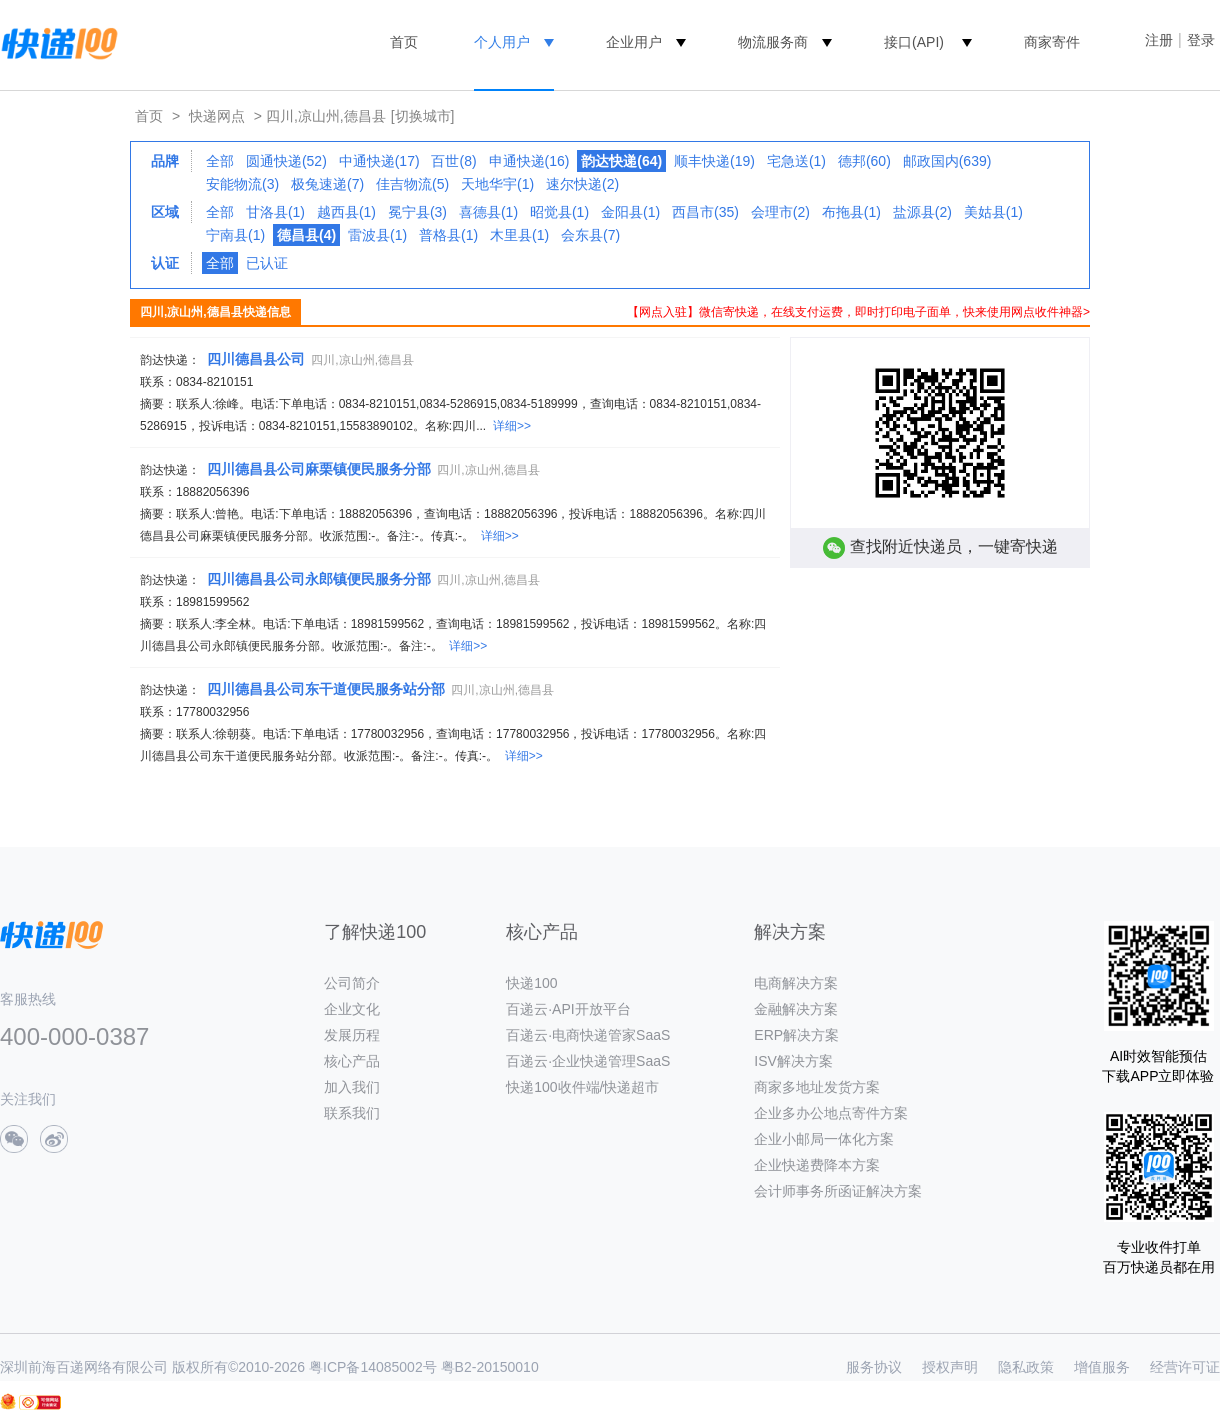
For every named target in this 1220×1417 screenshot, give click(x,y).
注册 (1159, 40)
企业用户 (634, 42)
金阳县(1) (630, 212)
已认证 (267, 263)
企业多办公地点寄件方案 (831, 1113)
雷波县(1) (377, 235)
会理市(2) (780, 212)
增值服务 (1102, 1367)
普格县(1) (448, 235)
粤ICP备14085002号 (373, 1367)
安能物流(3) (242, 184)
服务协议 (874, 1367)
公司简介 (352, 983)
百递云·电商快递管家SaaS (588, 1035)
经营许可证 (1185, 1367)
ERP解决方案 (796, 1035)
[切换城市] (423, 116)
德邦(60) (864, 161)
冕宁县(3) (417, 212)
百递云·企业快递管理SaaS (588, 1061)
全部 (220, 161)
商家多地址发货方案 (817, 1087)
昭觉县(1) (559, 212)
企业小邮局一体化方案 (824, 1139)
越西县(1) (346, 212)
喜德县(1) (488, 212)
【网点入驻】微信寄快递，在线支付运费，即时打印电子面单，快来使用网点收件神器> (858, 312)
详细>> (512, 426)
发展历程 (352, 1035)
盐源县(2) (922, 212)
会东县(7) (590, 235)
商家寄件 (1052, 42)
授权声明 (950, 1367)
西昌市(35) (705, 212)
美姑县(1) (993, 212)
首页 (404, 42)
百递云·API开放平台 (568, 1009)
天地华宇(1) (497, 184)
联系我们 (352, 1113)
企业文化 (352, 1009)
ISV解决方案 (793, 1061)
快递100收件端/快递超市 (582, 1087)
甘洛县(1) (275, 212)
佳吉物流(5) (412, 184)
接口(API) (914, 42)
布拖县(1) (851, 212)
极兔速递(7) (327, 184)
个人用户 (502, 42)
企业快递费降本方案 (817, 1165)
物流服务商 (773, 42)
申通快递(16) (529, 161)
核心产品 (352, 1061)
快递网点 (217, 116)
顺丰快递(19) (714, 161)
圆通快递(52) (286, 161)
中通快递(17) (379, 161)
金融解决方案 (796, 1009)
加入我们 (352, 1087)
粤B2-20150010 (490, 1367)
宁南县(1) (235, 235)
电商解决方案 (796, 983)
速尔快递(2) (582, 184)
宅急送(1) (796, 161)
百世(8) (453, 161)
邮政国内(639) (947, 161)
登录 (1201, 40)
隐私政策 (1026, 1367)
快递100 (531, 983)
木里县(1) (519, 235)
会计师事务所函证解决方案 (838, 1191)
